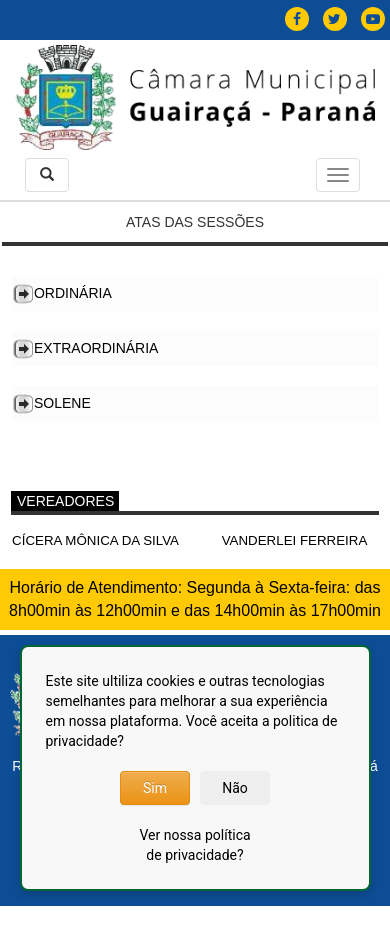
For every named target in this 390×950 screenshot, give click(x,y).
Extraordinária (96, 348)
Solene (62, 403)
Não (235, 788)
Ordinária (73, 293)
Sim (155, 788)
